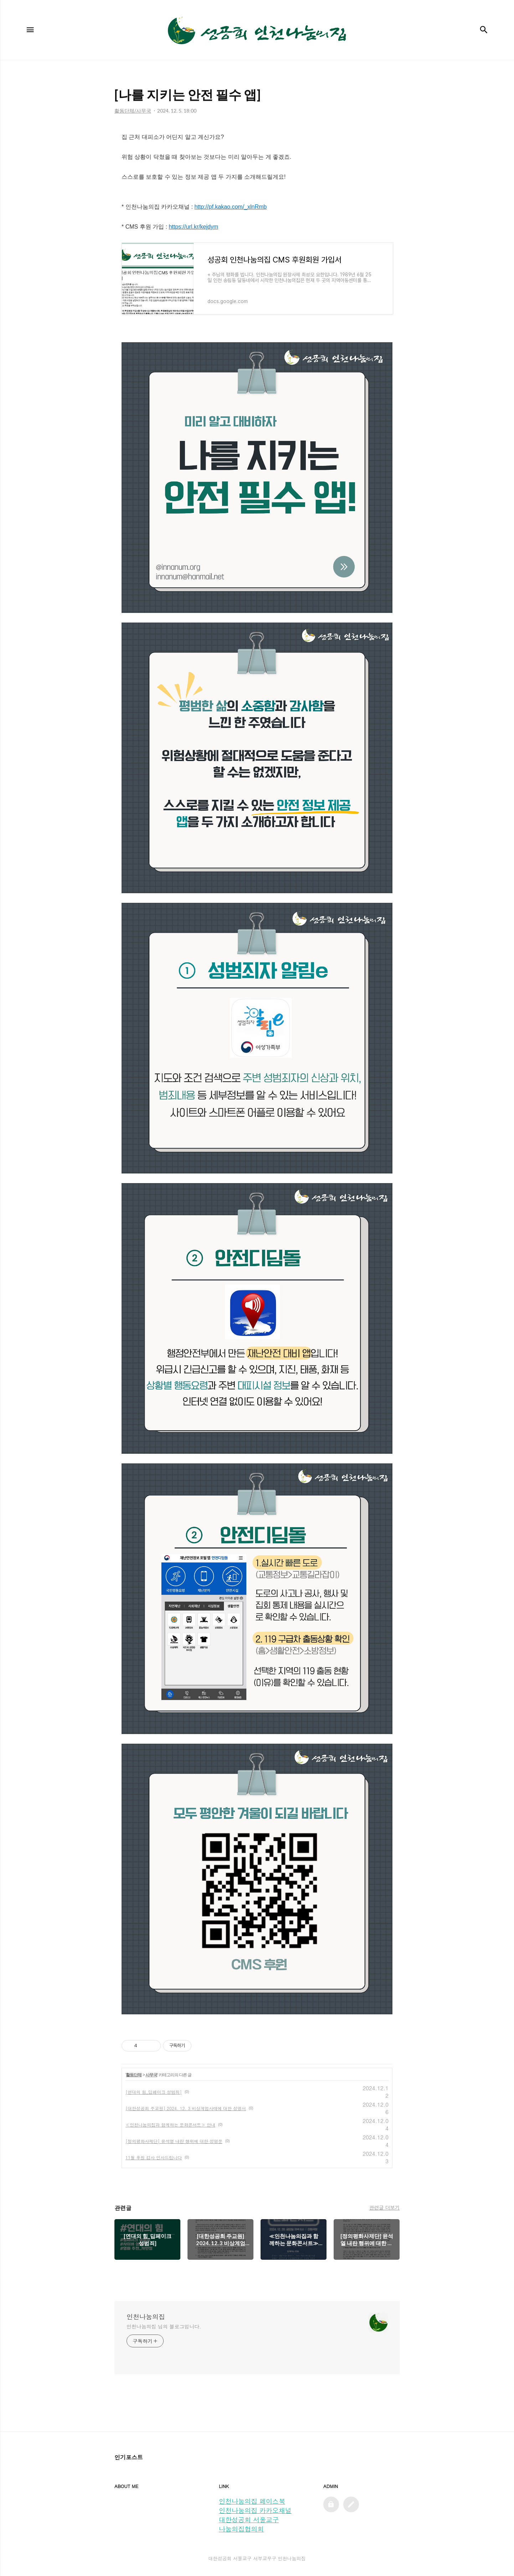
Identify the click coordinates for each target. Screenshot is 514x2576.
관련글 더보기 (384, 2207)
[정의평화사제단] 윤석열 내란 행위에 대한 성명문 (173, 2141)
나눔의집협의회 (241, 2528)
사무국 (151, 2074)
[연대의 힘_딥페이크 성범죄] (153, 2092)
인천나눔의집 (146, 2316)
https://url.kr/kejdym (193, 227)
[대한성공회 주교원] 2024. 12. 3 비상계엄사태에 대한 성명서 (185, 2108)
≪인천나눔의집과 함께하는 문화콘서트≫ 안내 (170, 2125)
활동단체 (134, 2074)
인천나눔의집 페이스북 (252, 2501)
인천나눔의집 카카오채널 (255, 2510)
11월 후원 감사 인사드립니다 (153, 2157)
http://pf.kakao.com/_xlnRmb (230, 207)
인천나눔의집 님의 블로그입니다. (164, 2326)
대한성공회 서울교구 (249, 2519)
